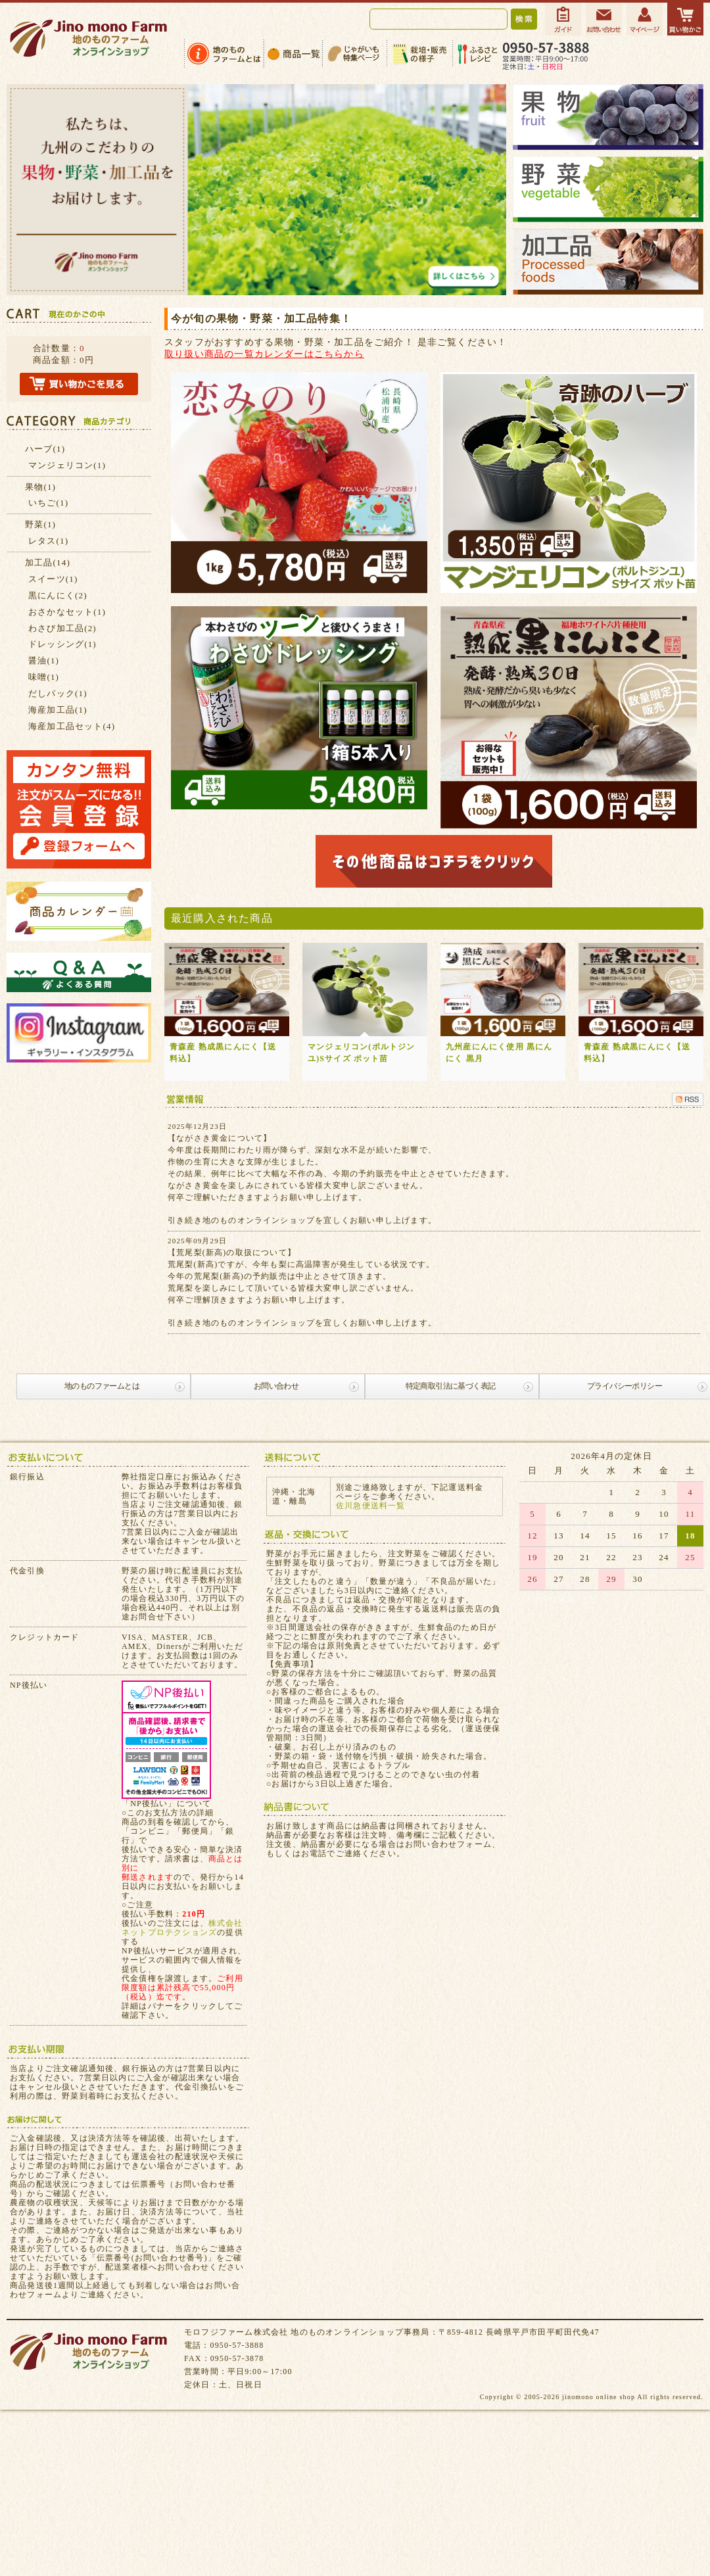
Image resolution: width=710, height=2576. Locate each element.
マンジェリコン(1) (67, 465)
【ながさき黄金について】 (220, 1138)
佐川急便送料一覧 (371, 1505)
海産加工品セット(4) (71, 726)
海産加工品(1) (57, 710)
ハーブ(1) (45, 449)
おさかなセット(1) (67, 612)
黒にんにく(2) (57, 595)
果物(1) (40, 487)
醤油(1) (43, 660)
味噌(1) (43, 677)
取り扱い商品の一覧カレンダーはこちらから (264, 353)
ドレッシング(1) (62, 644)
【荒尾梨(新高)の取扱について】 (232, 1252)
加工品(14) (47, 562)
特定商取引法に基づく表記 (451, 1386)
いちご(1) (48, 503)
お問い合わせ (276, 1386)
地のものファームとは (101, 1386)
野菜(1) (40, 524)
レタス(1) (48, 541)
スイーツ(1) (53, 579)
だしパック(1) (57, 693)
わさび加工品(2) (62, 628)
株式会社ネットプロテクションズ (182, 1928)
